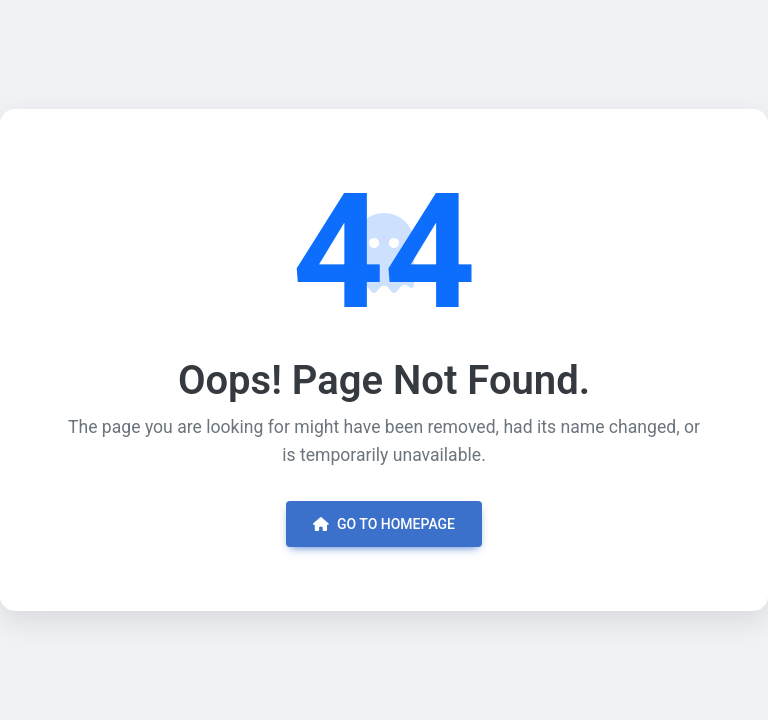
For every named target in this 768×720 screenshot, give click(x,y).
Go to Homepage (384, 524)
